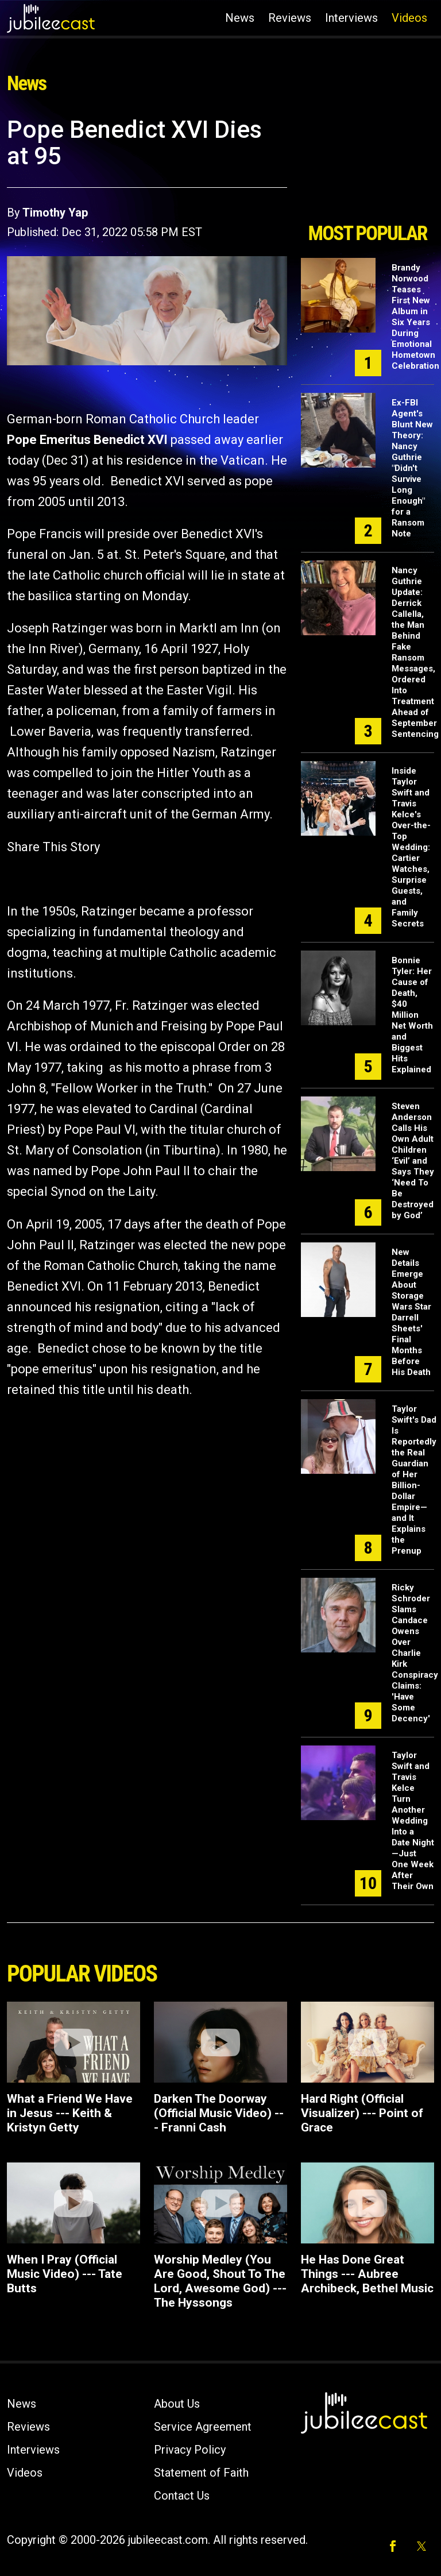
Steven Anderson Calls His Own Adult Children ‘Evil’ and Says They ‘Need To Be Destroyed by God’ (413, 1161)
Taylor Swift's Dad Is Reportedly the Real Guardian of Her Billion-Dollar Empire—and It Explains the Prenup (414, 1480)
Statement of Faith (201, 2473)
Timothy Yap (55, 212)
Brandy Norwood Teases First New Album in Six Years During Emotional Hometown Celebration (415, 316)
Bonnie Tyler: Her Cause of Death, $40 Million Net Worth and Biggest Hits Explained (412, 1015)
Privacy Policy (190, 2450)
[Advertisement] (367, 165)
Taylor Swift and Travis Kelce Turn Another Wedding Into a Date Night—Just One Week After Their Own (413, 1820)
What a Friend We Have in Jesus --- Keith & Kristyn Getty (70, 2113)
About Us (177, 2404)
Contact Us (182, 2495)
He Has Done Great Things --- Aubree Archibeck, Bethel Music (367, 2274)
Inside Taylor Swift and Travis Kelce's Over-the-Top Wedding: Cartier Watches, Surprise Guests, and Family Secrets (411, 847)
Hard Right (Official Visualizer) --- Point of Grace (362, 2113)
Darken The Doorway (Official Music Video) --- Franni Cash (219, 2113)
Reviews (289, 18)
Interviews (351, 18)
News (239, 18)
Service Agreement (203, 2427)
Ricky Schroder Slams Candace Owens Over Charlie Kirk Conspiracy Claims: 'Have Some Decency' (415, 1653)
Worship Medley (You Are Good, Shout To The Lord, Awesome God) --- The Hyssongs (220, 2281)
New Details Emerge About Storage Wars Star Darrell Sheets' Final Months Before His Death (411, 1312)
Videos (409, 18)
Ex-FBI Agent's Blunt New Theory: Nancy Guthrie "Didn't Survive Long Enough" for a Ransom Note (412, 468)
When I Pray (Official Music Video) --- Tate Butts (64, 2274)
